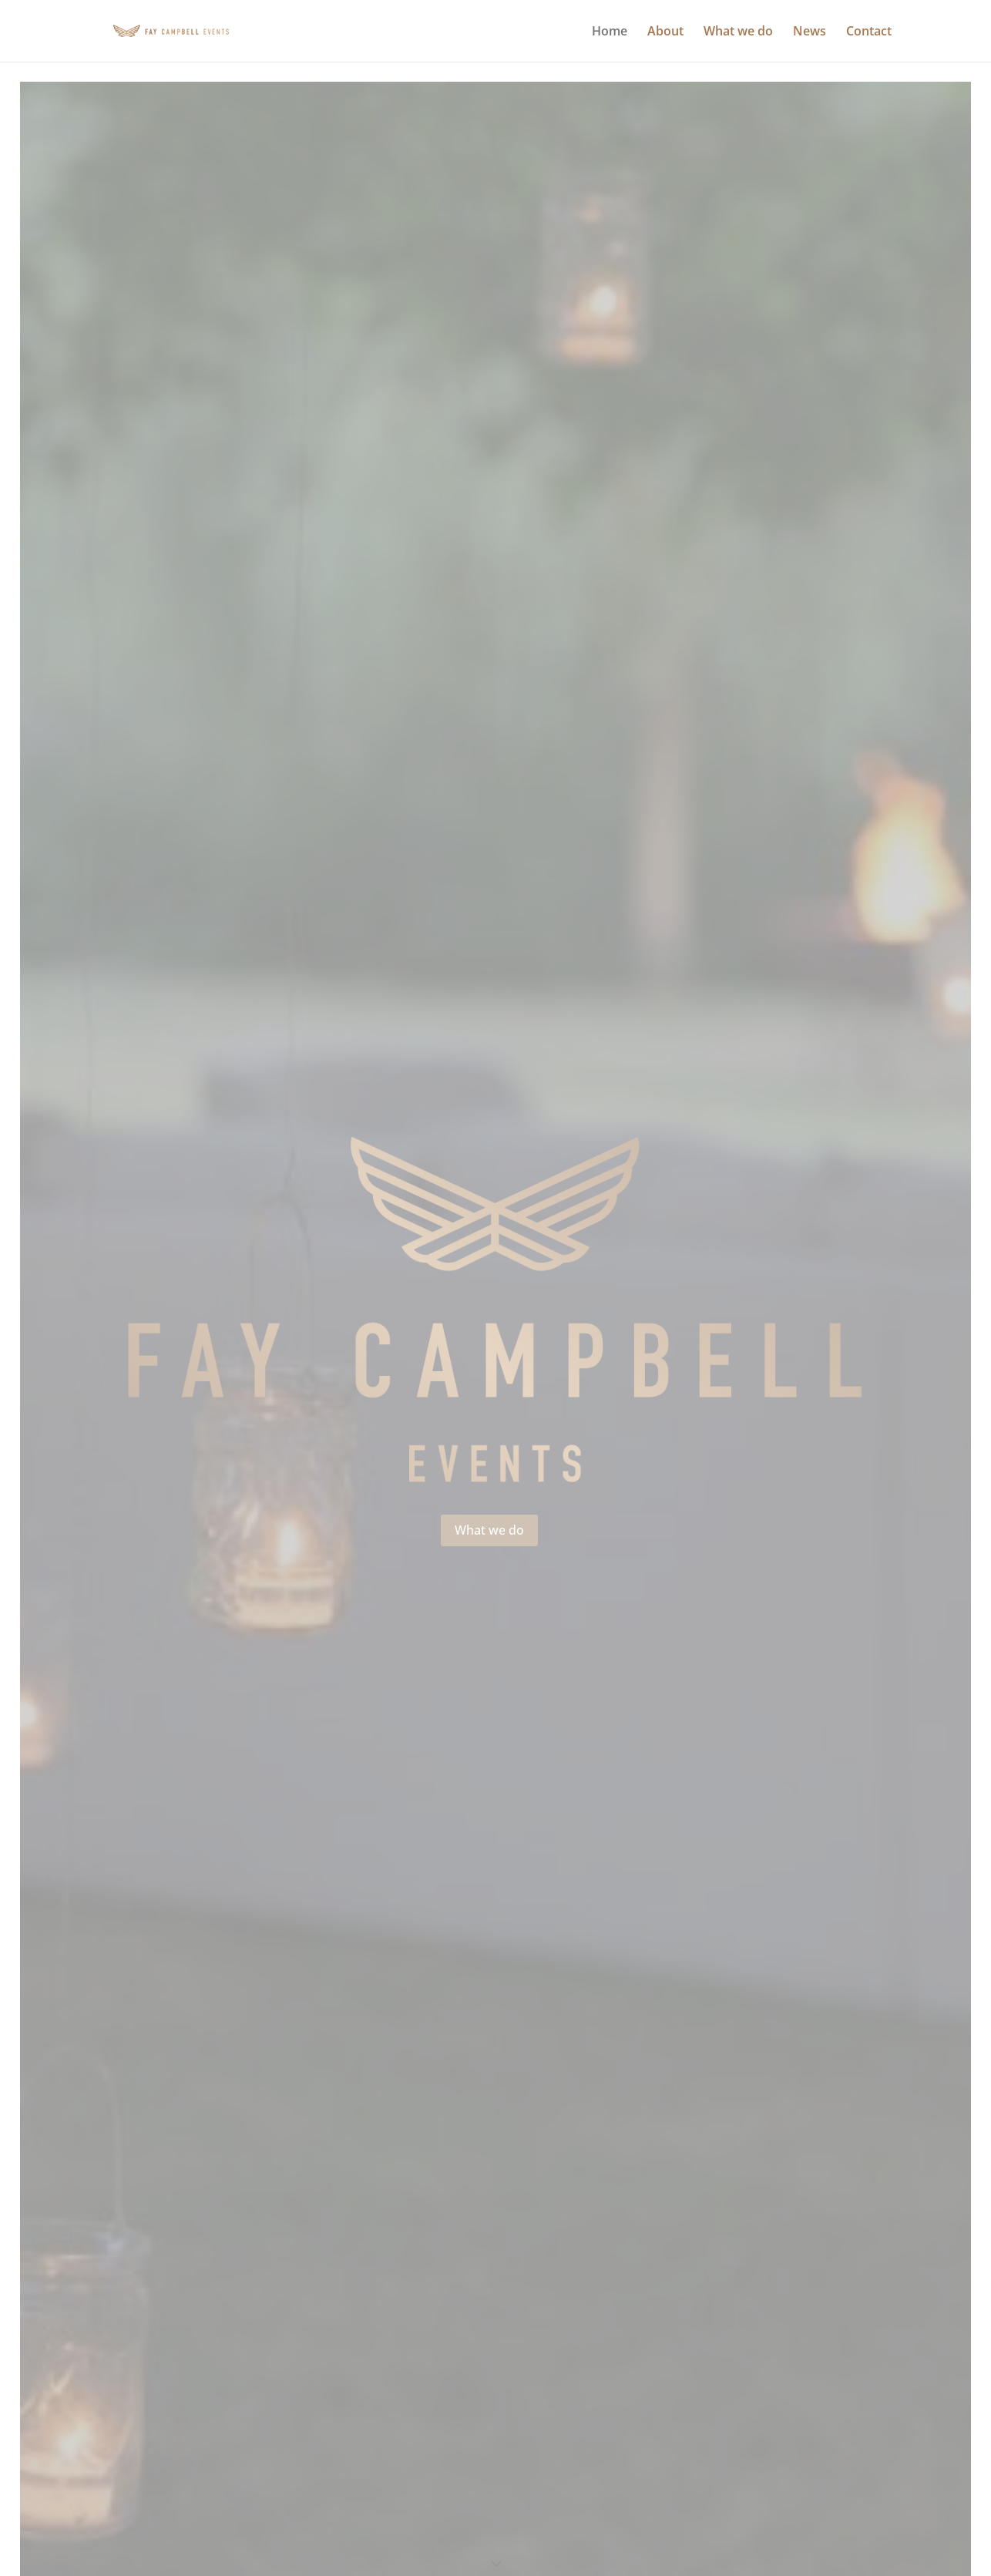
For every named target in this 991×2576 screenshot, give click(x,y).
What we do (738, 32)
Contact (869, 32)
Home (609, 32)
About (665, 32)
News (809, 32)
